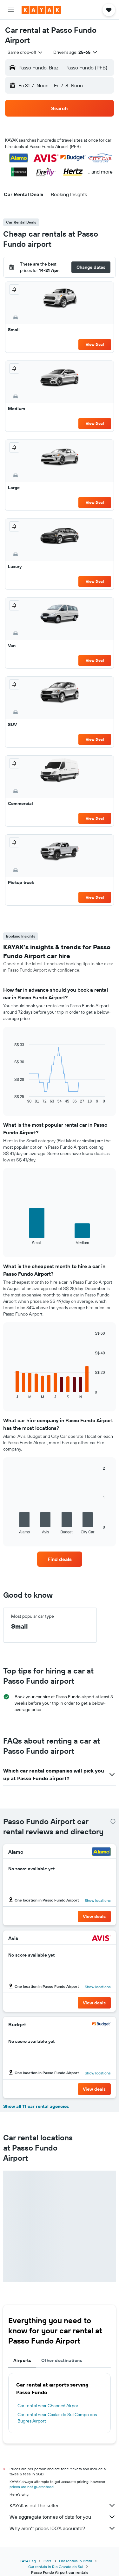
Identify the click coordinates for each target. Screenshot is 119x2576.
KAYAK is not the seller (63, 2505)
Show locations (98, 1900)
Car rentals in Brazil (75, 2560)
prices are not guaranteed (32, 2486)
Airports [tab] (22, 2360)
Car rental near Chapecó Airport (48, 2405)
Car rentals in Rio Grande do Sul (55, 2566)
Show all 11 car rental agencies (36, 2106)
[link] (59, 1559)
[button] (11, 10)
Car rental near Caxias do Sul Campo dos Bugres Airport (57, 2418)
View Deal (95, 344)
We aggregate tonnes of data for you (63, 2517)
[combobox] (25, 52)
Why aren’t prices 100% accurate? (63, 2528)
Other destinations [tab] (61, 2360)
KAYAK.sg (28, 2560)
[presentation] (113, 1821)
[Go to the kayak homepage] (41, 10)
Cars (47, 2560)
